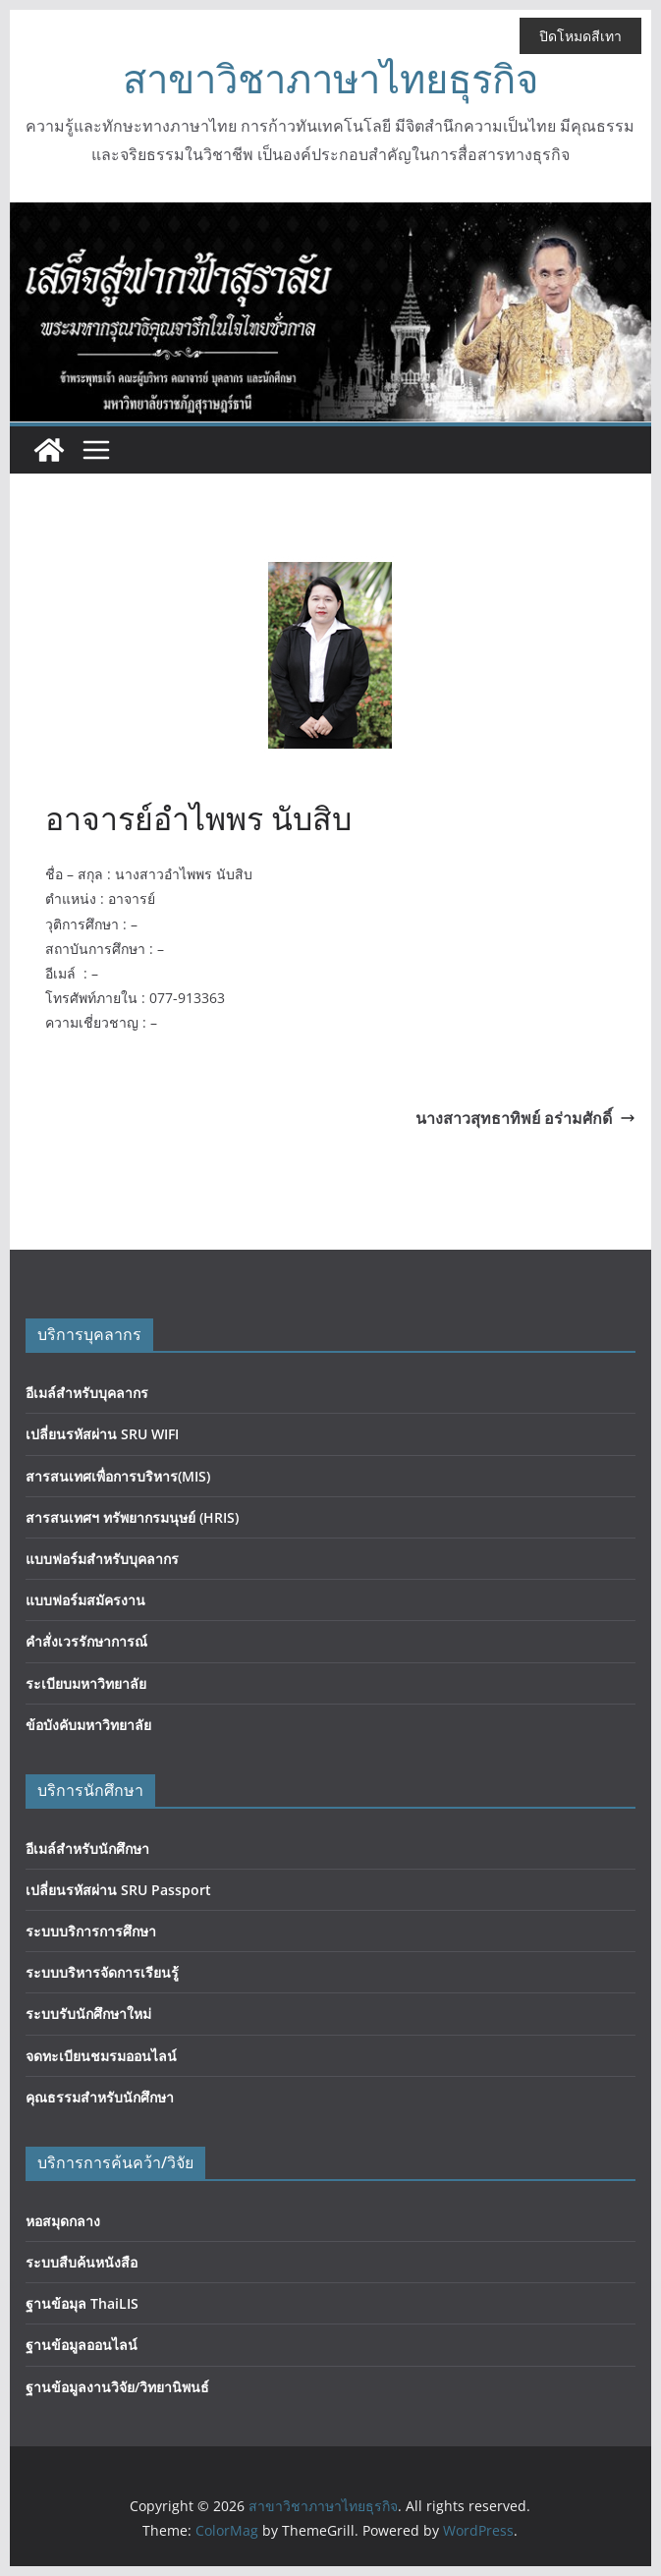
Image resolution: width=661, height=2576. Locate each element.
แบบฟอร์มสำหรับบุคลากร (102, 1558)
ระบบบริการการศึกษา (91, 1931)
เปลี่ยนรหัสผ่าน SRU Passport (118, 1889)
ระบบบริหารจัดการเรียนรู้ (102, 1972)
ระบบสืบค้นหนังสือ (82, 2262)
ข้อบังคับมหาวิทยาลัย (88, 1724)
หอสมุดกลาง (63, 2221)
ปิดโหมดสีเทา (580, 36)
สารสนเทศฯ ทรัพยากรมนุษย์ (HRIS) (132, 1517)
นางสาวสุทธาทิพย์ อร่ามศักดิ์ (525, 1118)
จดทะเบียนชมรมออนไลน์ (101, 2055)
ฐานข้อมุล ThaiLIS (82, 2303)
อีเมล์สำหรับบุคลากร (87, 1392)
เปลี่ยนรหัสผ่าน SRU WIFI (102, 1434)
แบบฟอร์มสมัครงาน (85, 1600)
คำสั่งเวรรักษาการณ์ (86, 1641)
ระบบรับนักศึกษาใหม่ (88, 2013)
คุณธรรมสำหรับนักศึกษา (100, 2097)
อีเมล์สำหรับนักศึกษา (87, 1848)
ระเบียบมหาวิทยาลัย (86, 1683)
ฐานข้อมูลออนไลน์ (82, 2344)
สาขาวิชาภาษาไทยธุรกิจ (330, 78)
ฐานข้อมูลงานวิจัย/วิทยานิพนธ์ (117, 2387)
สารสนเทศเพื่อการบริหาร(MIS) (118, 1476)
